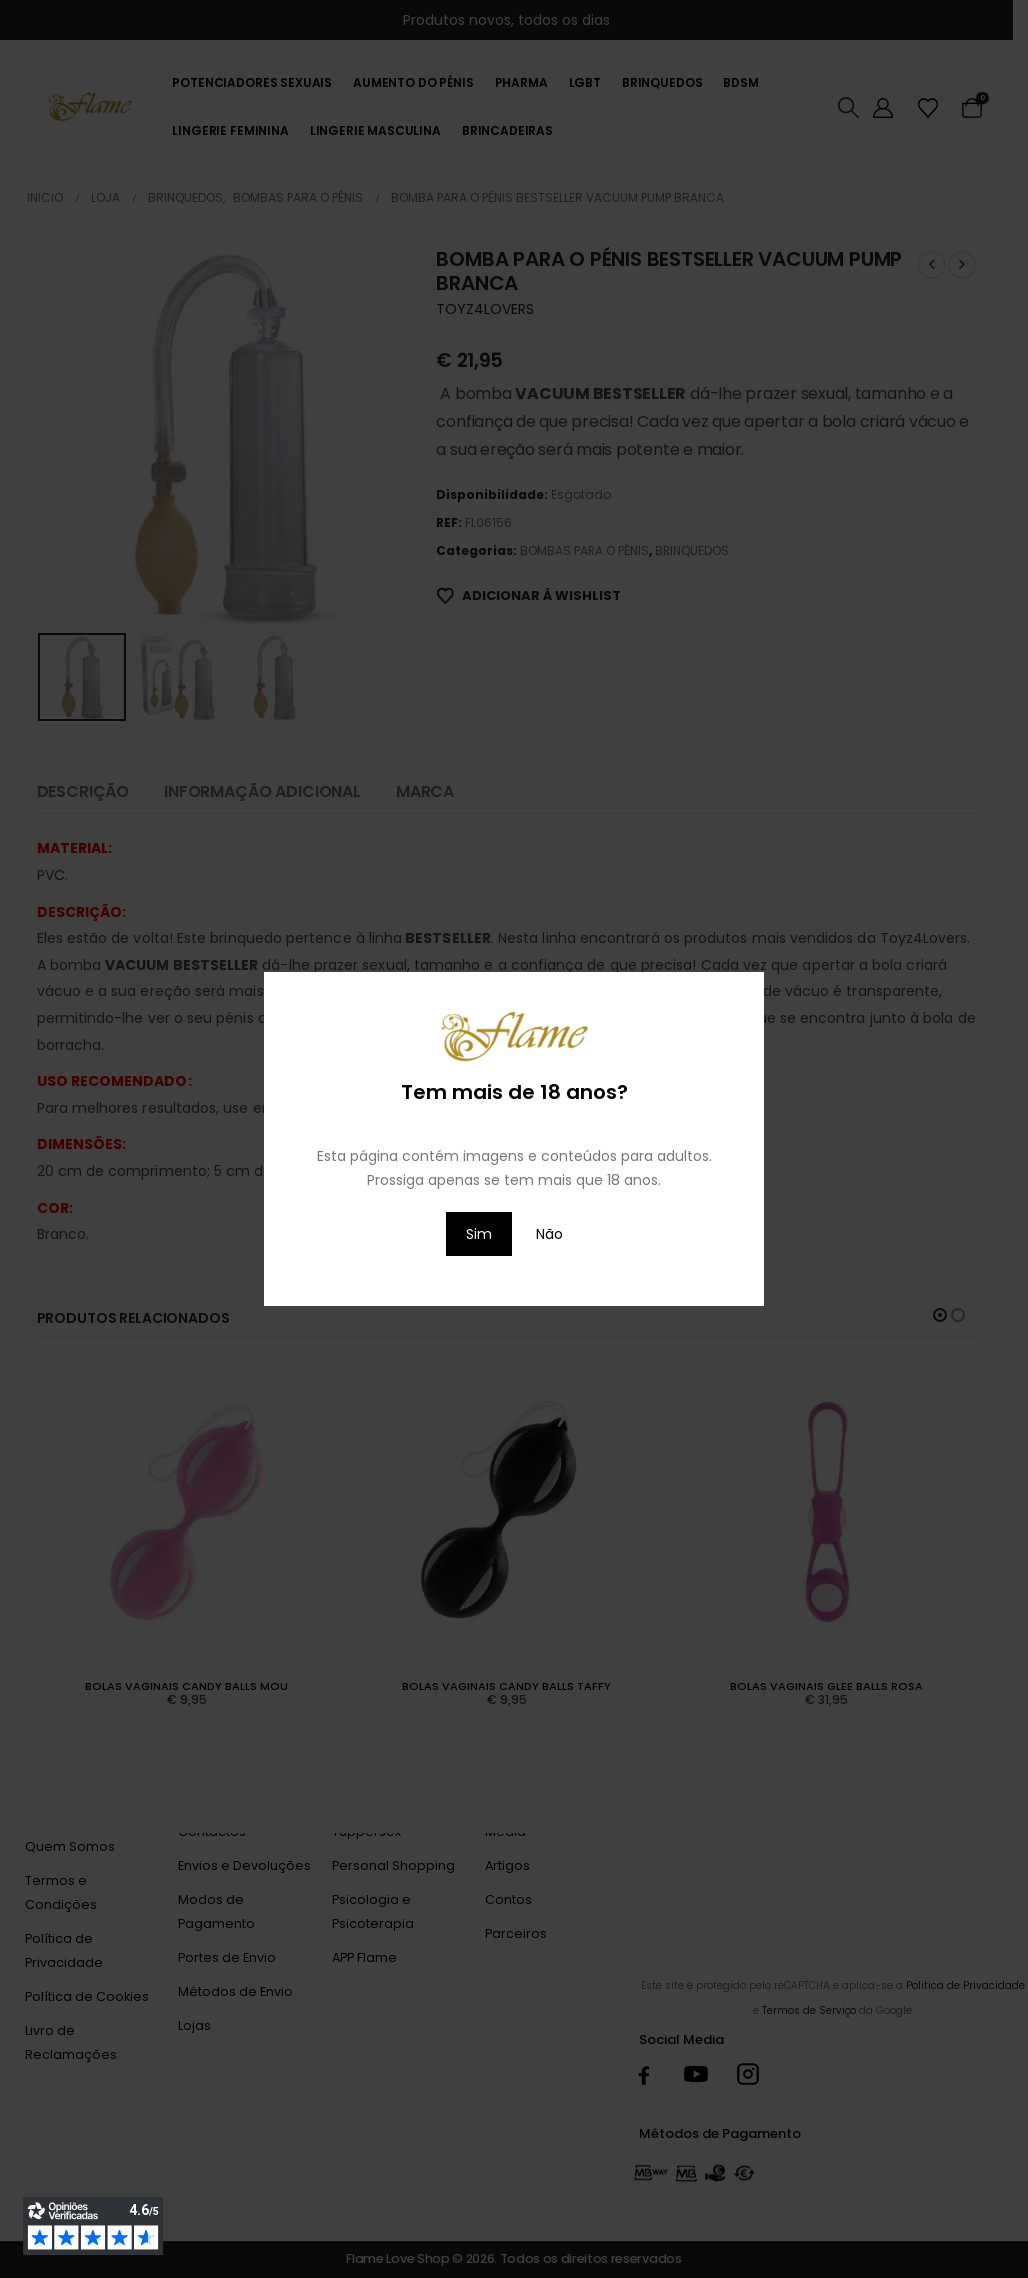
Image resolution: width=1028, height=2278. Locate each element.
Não (549, 1234)
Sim (479, 1234)
